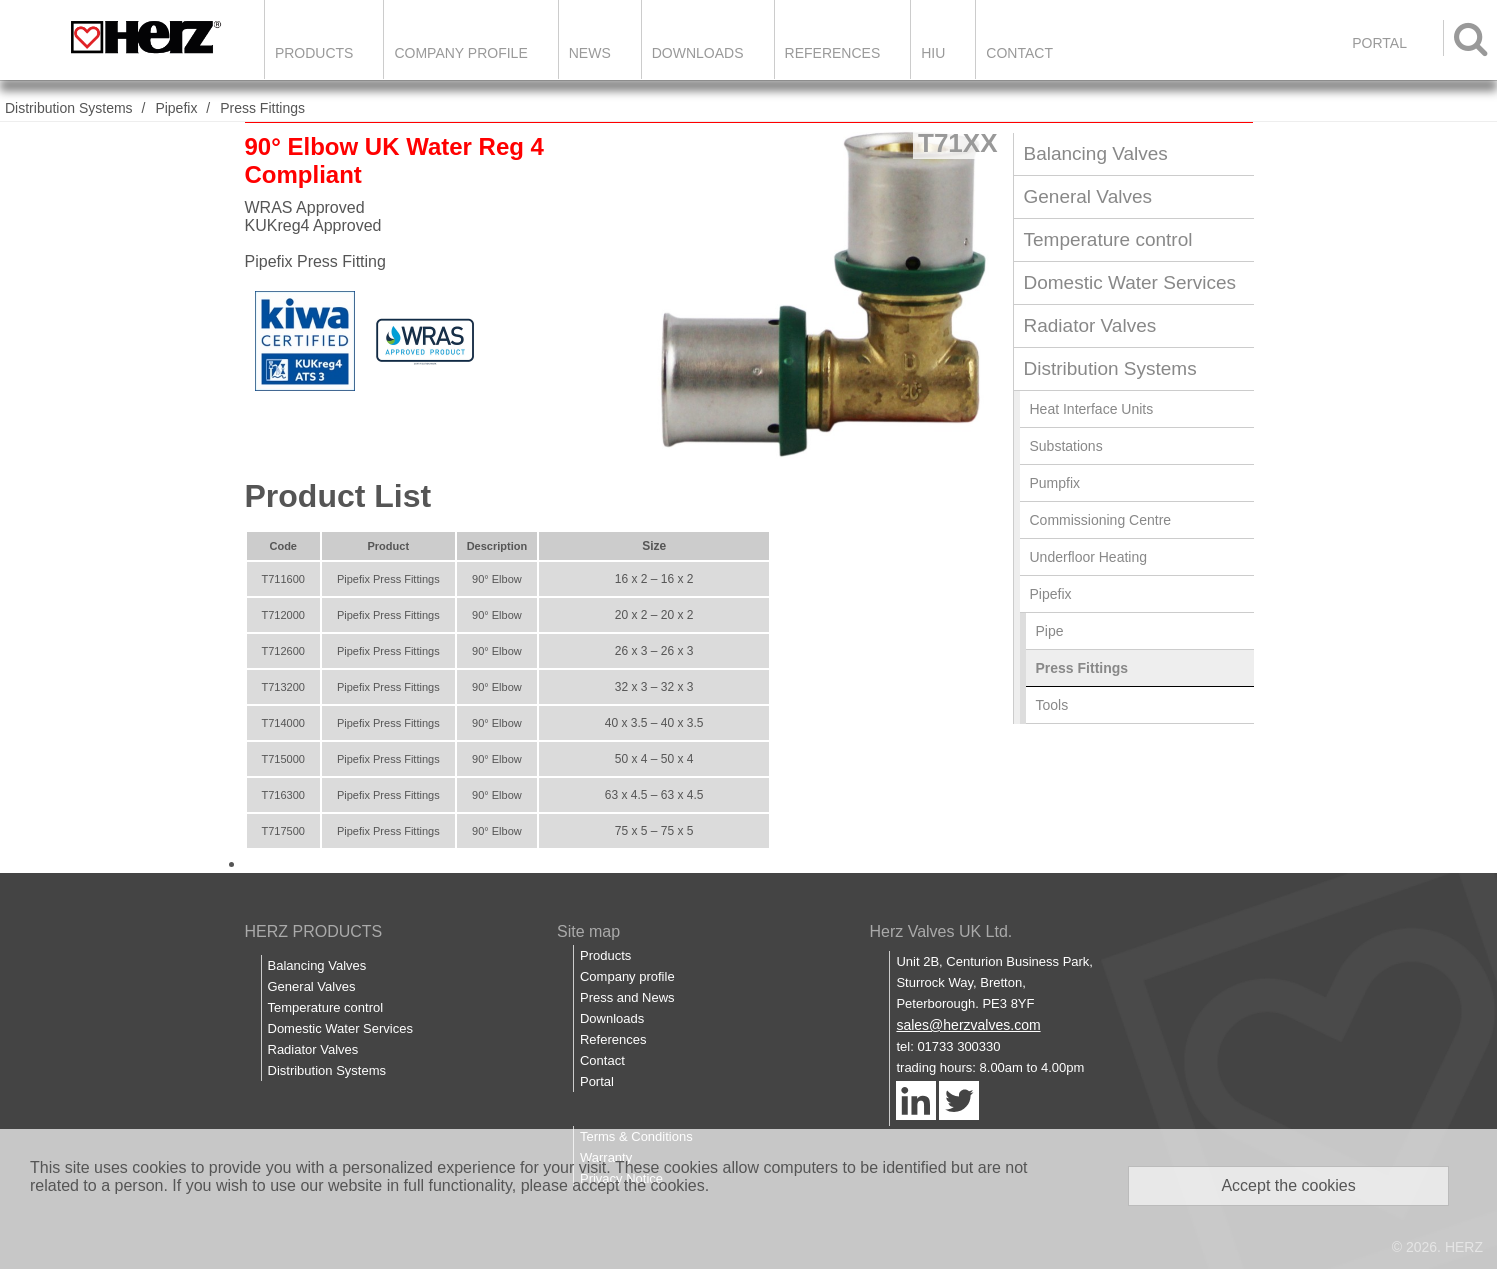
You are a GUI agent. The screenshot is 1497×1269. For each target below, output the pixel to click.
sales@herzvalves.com (968, 1025)
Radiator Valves (1090, 325)
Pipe (1050, 631)
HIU (933, 53)
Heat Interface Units (1092, 409)
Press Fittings (262, 108)
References (833, 53)
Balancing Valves (1096, 153)
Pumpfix (1055, 483)
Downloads (698, 53)
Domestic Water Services (1130, 282)
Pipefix (176, 108)
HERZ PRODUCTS (314, 931)
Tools (1052, 705)
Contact (1019, 53)
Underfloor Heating (1089, 557)
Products (314, 53)
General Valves (1088, 196)
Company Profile (460, 53)
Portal (597, 1081)
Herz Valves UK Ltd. (940, 931)
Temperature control (1108, 239)
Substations (1066, 446)
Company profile (627, 976)
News (590, 53)
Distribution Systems (69, 108)
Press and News (627, 997)
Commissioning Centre (1101, 520)
